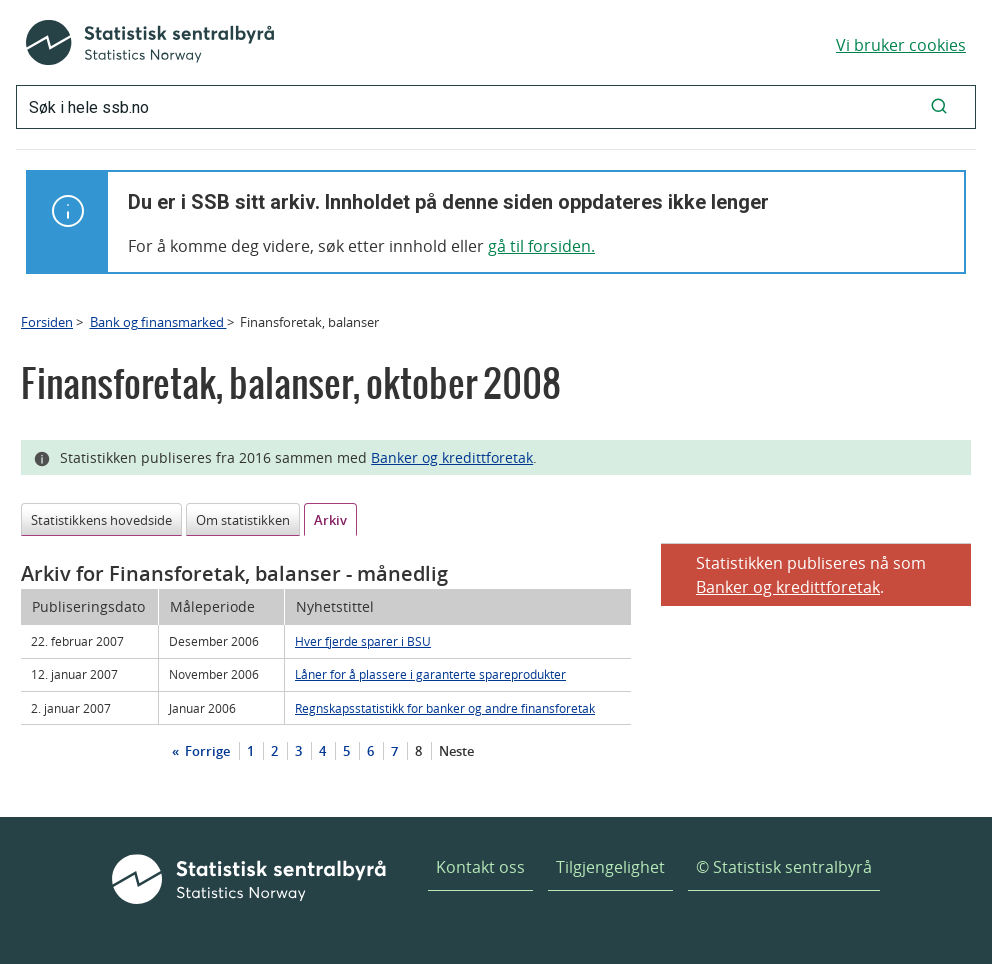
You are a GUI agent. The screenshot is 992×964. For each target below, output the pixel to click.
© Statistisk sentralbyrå (784, 867)
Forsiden (47, 322)
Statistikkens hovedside (101, 520)
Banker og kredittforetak (452, 457)
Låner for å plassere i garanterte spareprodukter (430, 674)
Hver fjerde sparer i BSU (363, 641)
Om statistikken (243, 520)
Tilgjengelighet (610, 867)
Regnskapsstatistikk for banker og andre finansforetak (445, 708)
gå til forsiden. (541, 246)
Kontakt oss (480, 867)
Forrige (206, 751)
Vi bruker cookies (901, 45)
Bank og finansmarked (158, 322)
